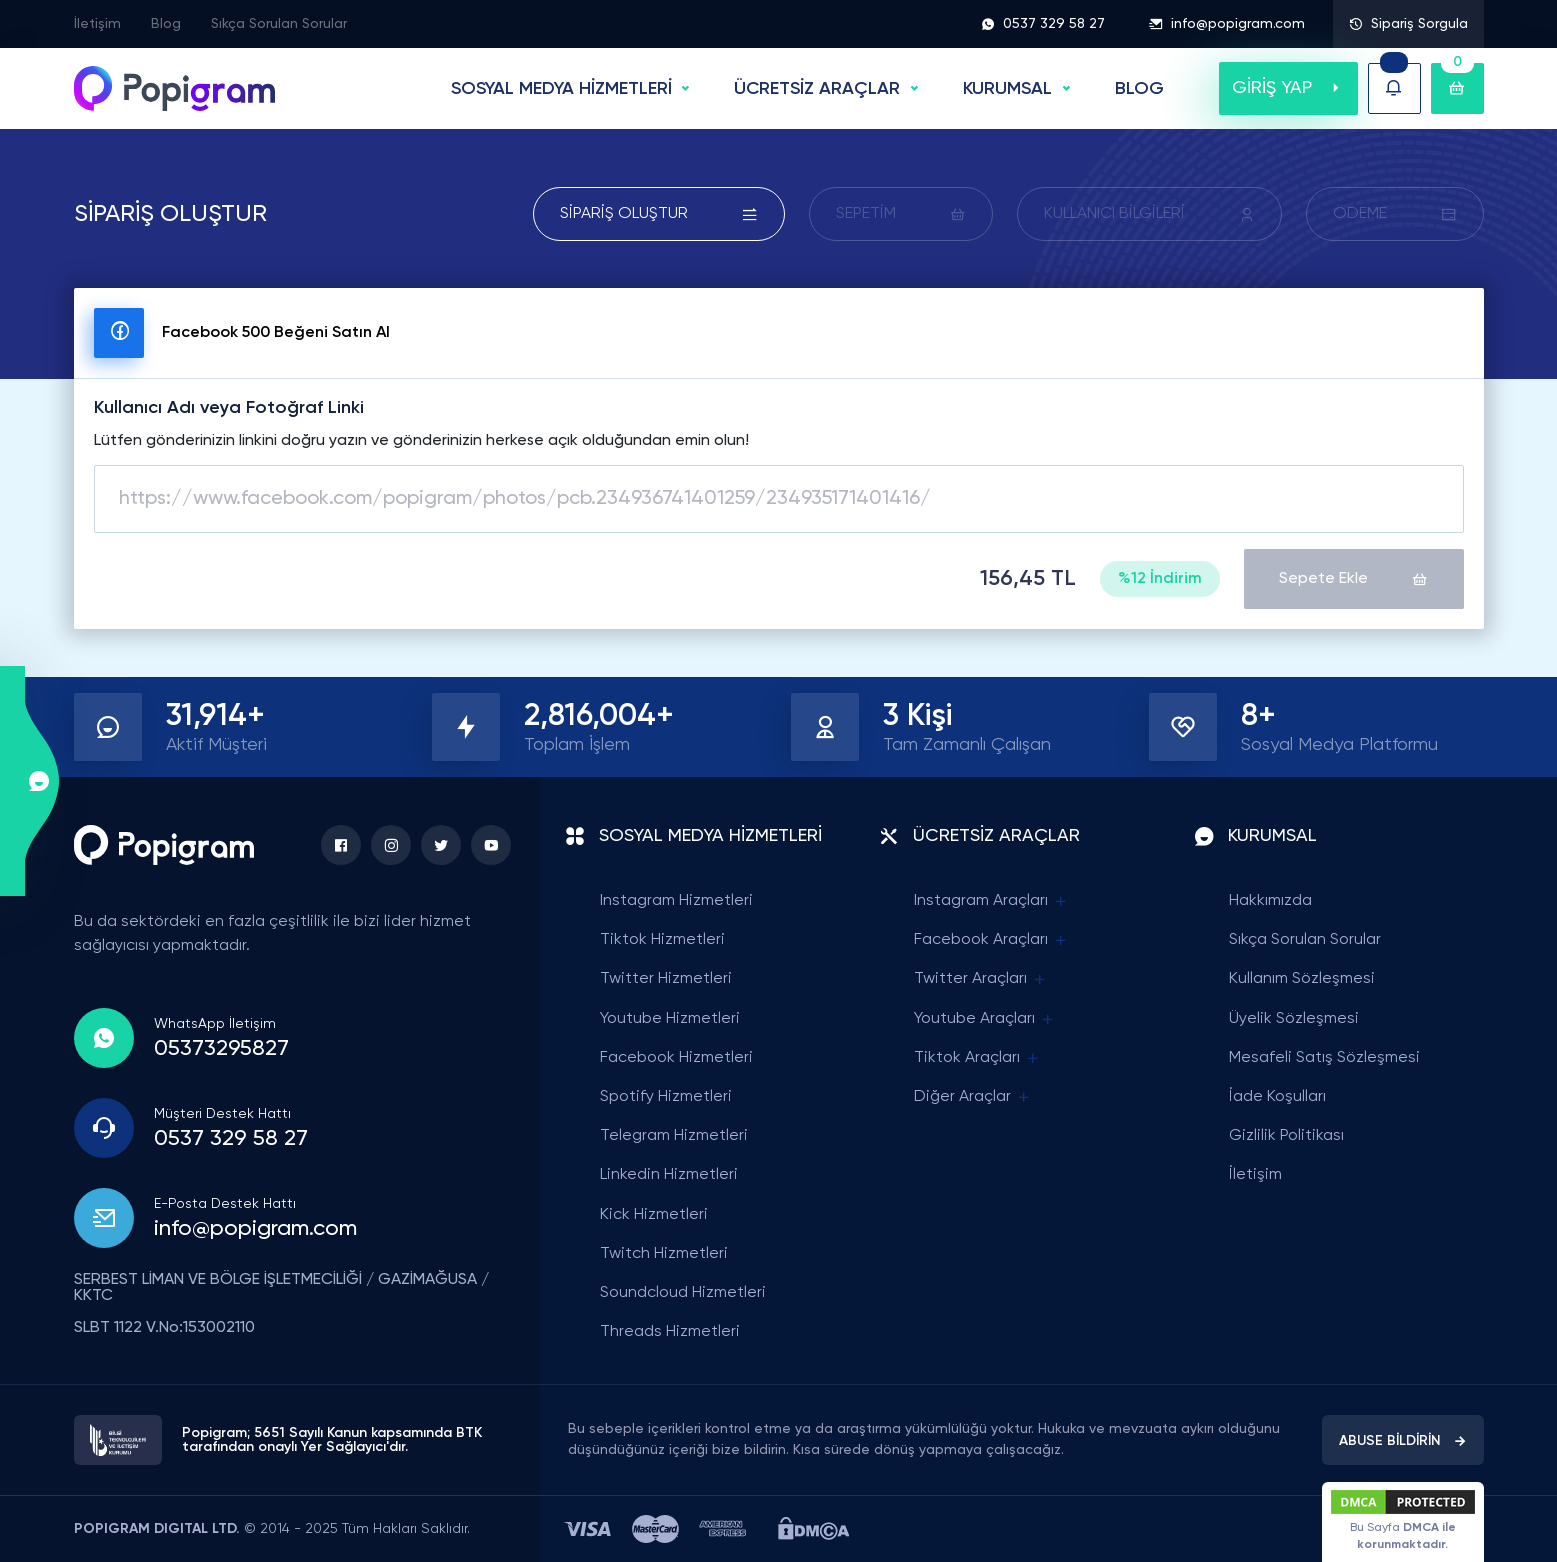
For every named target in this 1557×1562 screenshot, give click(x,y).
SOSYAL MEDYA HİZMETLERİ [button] (561, 89)
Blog (166, 24)
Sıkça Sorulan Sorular (279, 24)
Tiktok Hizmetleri (662, 940)
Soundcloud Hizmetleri (683, 1293)
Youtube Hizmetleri (670, 1019)
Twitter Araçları (981, 979)
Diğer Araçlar (973, 1097)
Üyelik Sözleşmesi (1294, 1019)
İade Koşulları (1277, 1097)
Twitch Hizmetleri (664, 1254)
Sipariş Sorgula (1408, 24)
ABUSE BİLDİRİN (1403, 1441)
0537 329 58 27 (1043, 24)
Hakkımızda (1270, 901)
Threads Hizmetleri (670, 1332)
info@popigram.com (1227, 24)
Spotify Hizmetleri (666, 1097)
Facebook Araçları (991, 940)
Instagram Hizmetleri (676, 901)
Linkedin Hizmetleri (669, 1175)
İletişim (97, 24)
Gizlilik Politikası (1286, 1136)
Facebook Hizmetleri (676, 1058)
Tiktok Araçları (977, 1058)
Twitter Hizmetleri (666, 979)
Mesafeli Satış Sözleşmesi (1324, 1058)
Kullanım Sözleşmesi (1302, 979)
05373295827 (221, 1049)
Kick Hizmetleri (654, 1215)
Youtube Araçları (985, 1019)
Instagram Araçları (991, 901)
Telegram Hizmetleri (674, 1136)
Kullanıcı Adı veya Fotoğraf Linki (229, 408)
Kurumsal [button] (1007, 89)
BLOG (1139, 89)
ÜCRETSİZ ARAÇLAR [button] (817, 89)
